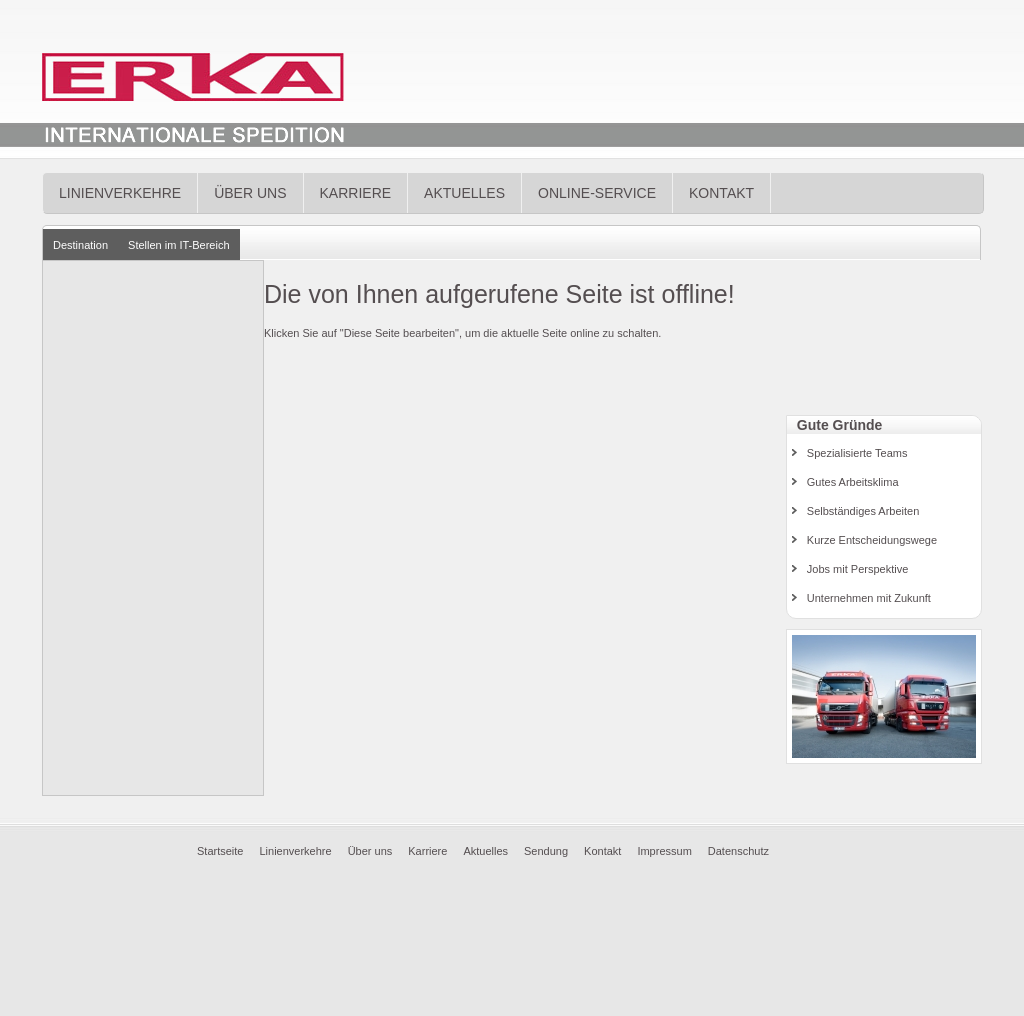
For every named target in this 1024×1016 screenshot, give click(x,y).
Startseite (220, 851)
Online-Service (597, 193)
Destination (80, 245)
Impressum (664, 851)
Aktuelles (464, 193)
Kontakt (721, 193)
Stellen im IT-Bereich (178, 245)
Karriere (356, 193)
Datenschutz (738, 851)
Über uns (250, 193)
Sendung (546, 851)
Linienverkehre (120, 193)
